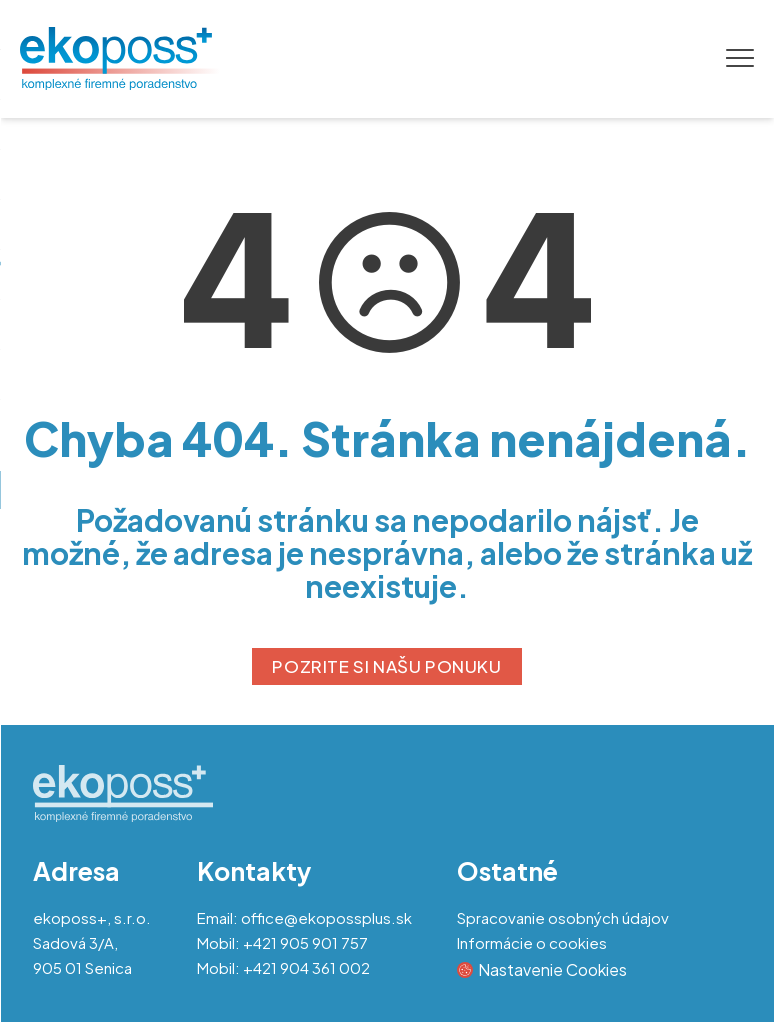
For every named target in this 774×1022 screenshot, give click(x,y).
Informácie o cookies (532, 942)
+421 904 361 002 (306, 967)
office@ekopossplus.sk (326, 917)
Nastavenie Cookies (542, 969)
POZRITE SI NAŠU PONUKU (386, 666)
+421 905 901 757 (305, 942)
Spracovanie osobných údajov (563, 917)
